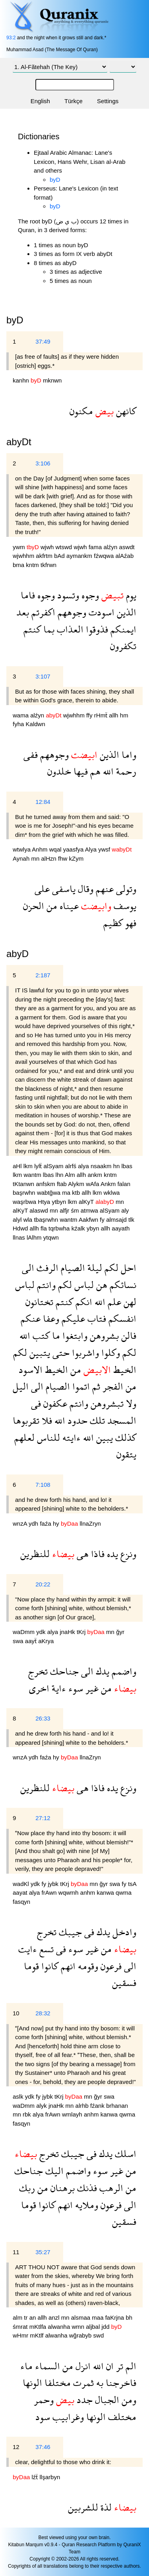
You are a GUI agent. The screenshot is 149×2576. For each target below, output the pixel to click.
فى (36, 1403)
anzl (54, 2317)
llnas (20, 1237)
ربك (27, 2187)
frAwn (50, 1892)
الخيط (123, 1369)
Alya (91, 849)
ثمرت (82, 2382)
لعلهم (24, 1437)
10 (16, 2013)
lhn (60, 1174)
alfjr (65, 1210)
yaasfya (74, 849)
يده (111, 1553)
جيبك (69, 1931)
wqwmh (69, 1892)
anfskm (46, 1183)
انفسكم (121, 1318)
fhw (63, 858)
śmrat (21, 2326)
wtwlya (22, 849)
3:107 (42, 676)
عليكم (72, 1318)
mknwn (52, 380)
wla (28, 1219)
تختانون (39, 1301)
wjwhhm (24, 555)
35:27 (42, 2252)
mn (36, 858)
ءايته (70, 1437)
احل (127, 1267)
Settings (107, 101)
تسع (45, 1949)
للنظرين (35, 1553)
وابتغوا (73, 1335)
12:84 (42, 801)
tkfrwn (48, 564)
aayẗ (31, 1641)
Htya (45, 1201)
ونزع (127, 1553)
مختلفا (56, 2382)
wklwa (111, 1192)
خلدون (59, 771)
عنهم (103, 888)
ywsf (105, 849)
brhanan (117, 2105)
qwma (124, 1892)
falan (123, 1183)
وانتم (45, 1284)
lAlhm (35, 1237)
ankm (95, 1174)
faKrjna (115, 2317)
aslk (19, 2096)
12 (16, 2446)
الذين (125, 612)
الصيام (71, 1267)
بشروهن (103, 1335)
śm (75, 1210)
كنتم (32, 629)
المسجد (120, 1420)
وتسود (67, 595)
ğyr (120, 1631)
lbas (126, 1166)
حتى (60, 1352)
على (42, 888)
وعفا (50, 1318)
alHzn (49, 858)
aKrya (46, 1641)
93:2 (10, 37)
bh (129, 2317)
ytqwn (51, 1237)
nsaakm (102, 1166)
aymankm (80, 555)
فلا (45, 1420)
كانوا (48, 1966)
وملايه (85, 2204)
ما (55, 1335)
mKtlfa (38, 2326)
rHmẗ (101, 715)
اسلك (124, 2153)
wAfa (93, 1183)
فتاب (95, 1318)
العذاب (68, 629)
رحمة (125, 771)
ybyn (94, 1228)
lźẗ (36, 2477)
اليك (53, 2170)
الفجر (111, 1386)
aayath (121, 1228)
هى (81, 1553)
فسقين (124, 1982)
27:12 (42, 1818)
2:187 (42, 975)
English (40, 101)
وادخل (123, 1931)
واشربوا (84, 1352)
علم (113, 1301)
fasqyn (21, 1901)
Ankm (109, 1183)
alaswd (39, 1210)
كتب (40, 1335)
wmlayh (73, 2114)
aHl (18, 1166)
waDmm (24, 1631)
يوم (130, 595)
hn (117, 1166)
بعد (22, 612)
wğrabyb (81, 2335)
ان (109, 2366)
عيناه (68, 905)
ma (67, 1192)
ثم (95, 1386)
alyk (42, 2105)
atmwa (90, 1210)
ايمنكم (122, 629)
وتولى (125, 888)
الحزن (33, 905)
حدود (76, 1420)
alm (18, 2317)
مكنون (81, 411)
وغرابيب (67, 2416)
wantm (33, 1174)
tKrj (82, 1631)
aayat (21, 1892)
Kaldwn (35, 724)
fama (96, 547)
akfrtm (45, 555)
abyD (17, 953)
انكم (82, 1301)
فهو (129, 922)
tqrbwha (60, 1228)
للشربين (83, 2507)
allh (114, 715)
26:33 (42, 1718)
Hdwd (21, 1228)
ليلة (93, 1267)
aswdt (127, 547)
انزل (82, 2366)
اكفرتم (42, 612)
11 (16, 2252)
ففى (30, 754)
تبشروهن (106, 1403)
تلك (96, 1420)
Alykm (77, 1183)
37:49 (42, 341)
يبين (103, 1437)
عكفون (54, 1403)
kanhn (22, 380)
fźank (98, 2105)
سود (42, 2416)
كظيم (113, 922)
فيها (79, 771)
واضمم (122, 1671)
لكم (110, 1267)
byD (55, 179)
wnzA (21, 1523)
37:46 (42, 2446)
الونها (32, 2382)
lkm (29, 1166)
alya (84, 1166)
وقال (84, 888)
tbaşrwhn (47, 1219)
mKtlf (37, 2335)
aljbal (93, 2326)
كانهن (125, 411)
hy (57, 1523)
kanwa (106, 1892)
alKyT (87, 1201)
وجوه (89, 595)
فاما (28, 595)
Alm (71, 1174)
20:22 (42, 1584)
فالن (127, 1335)
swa (19, 1641)
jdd (106, 2326)
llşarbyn (50, 2477)
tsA (132, 1883)
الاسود (31, 1369)
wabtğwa (49, 1192)
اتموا (80, 1386)
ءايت (27, 1949)
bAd (60, 555)
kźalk (79, 1228)
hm (124, 715)
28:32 (42, 2013)
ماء (26, 2366)
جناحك (63, 1671)
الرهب (110, 2187)
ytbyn (60, 1201)
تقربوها (26, 1420)
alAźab (124, 555)
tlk (131, 1219)
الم (129, 2366)
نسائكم (121, 1284)
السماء (46, 2366)
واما (127, 754)
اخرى (39, 1688)
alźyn (111, 547)
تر (118, 2366)
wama (21, 715)
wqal (56, 849)
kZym (76, 858)
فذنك (86, 2187)
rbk (28, 2114)
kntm (33, 564)
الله (107, 771)
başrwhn (25, 1192)
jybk (54, 1883)
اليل (21, 1386)
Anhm (40, 849)
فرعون (110, 1966)
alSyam (54, 1166)
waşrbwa (25, 1201)
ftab (62, 1183)
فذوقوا (95, 629)
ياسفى (62, 888)
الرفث (46, 1267)
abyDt (18, 441)
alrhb (83, 2105)
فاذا (96, 1553)
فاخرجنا (119, 2382)
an (33, 2317)
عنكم (31, 1318)
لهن (128, 1301)
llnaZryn (90, 1523)
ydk (41, 1631)
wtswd (65, 547)
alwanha (60, 2326)
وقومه (86, 1966)
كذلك (124, 1437)
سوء (74, 1688)
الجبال (106, 2399)
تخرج (38, 1671)
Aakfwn (89, 1219)
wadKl (22, 1883)
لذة (105, 2507)
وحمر (44, 2399)
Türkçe (73, 101)
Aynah (22, 858)
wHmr (21, 2335)
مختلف (121, 2416)
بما (47, 629)
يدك (101, 1671)
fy (103, 1219)
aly (125, 1210)
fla (44, 1228)
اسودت (100, 612)
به (98, 2382)
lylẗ (38, 1166)
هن (100, 1284)
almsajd (117, 1219)
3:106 (42, 463)
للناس (47, 1437)
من (50, 905)
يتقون (126, 1454)
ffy (90, 715)
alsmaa (81, 2317)
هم (94, 771)
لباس (83, 1284)
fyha (19, 724)
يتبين (38, 1352)
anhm (88, 1892)
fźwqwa (104, 555)
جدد (83, 2399)
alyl (18, 1219)
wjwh (48, 547)
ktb (76, 1192)
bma (19, 564)
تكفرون (123, 645)
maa (98, 2317)
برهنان (61, 2187)
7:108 (42, 1484)
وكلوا (109, 1352)
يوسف (123, 905)
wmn (79, 2326)
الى (28, 1267)
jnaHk (68, 1631)
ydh (34, 1523)
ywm (20, 547)
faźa (46, 1523)
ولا (130, 1403)
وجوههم (70, 612)
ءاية (57, 1688)
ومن (127, 2399)
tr (26, 2317)
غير (91, 1688)
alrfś (71, 1166)
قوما (31, 1966)
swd (98, 2335)
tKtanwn (24, 1183)
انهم (66, 1966)
